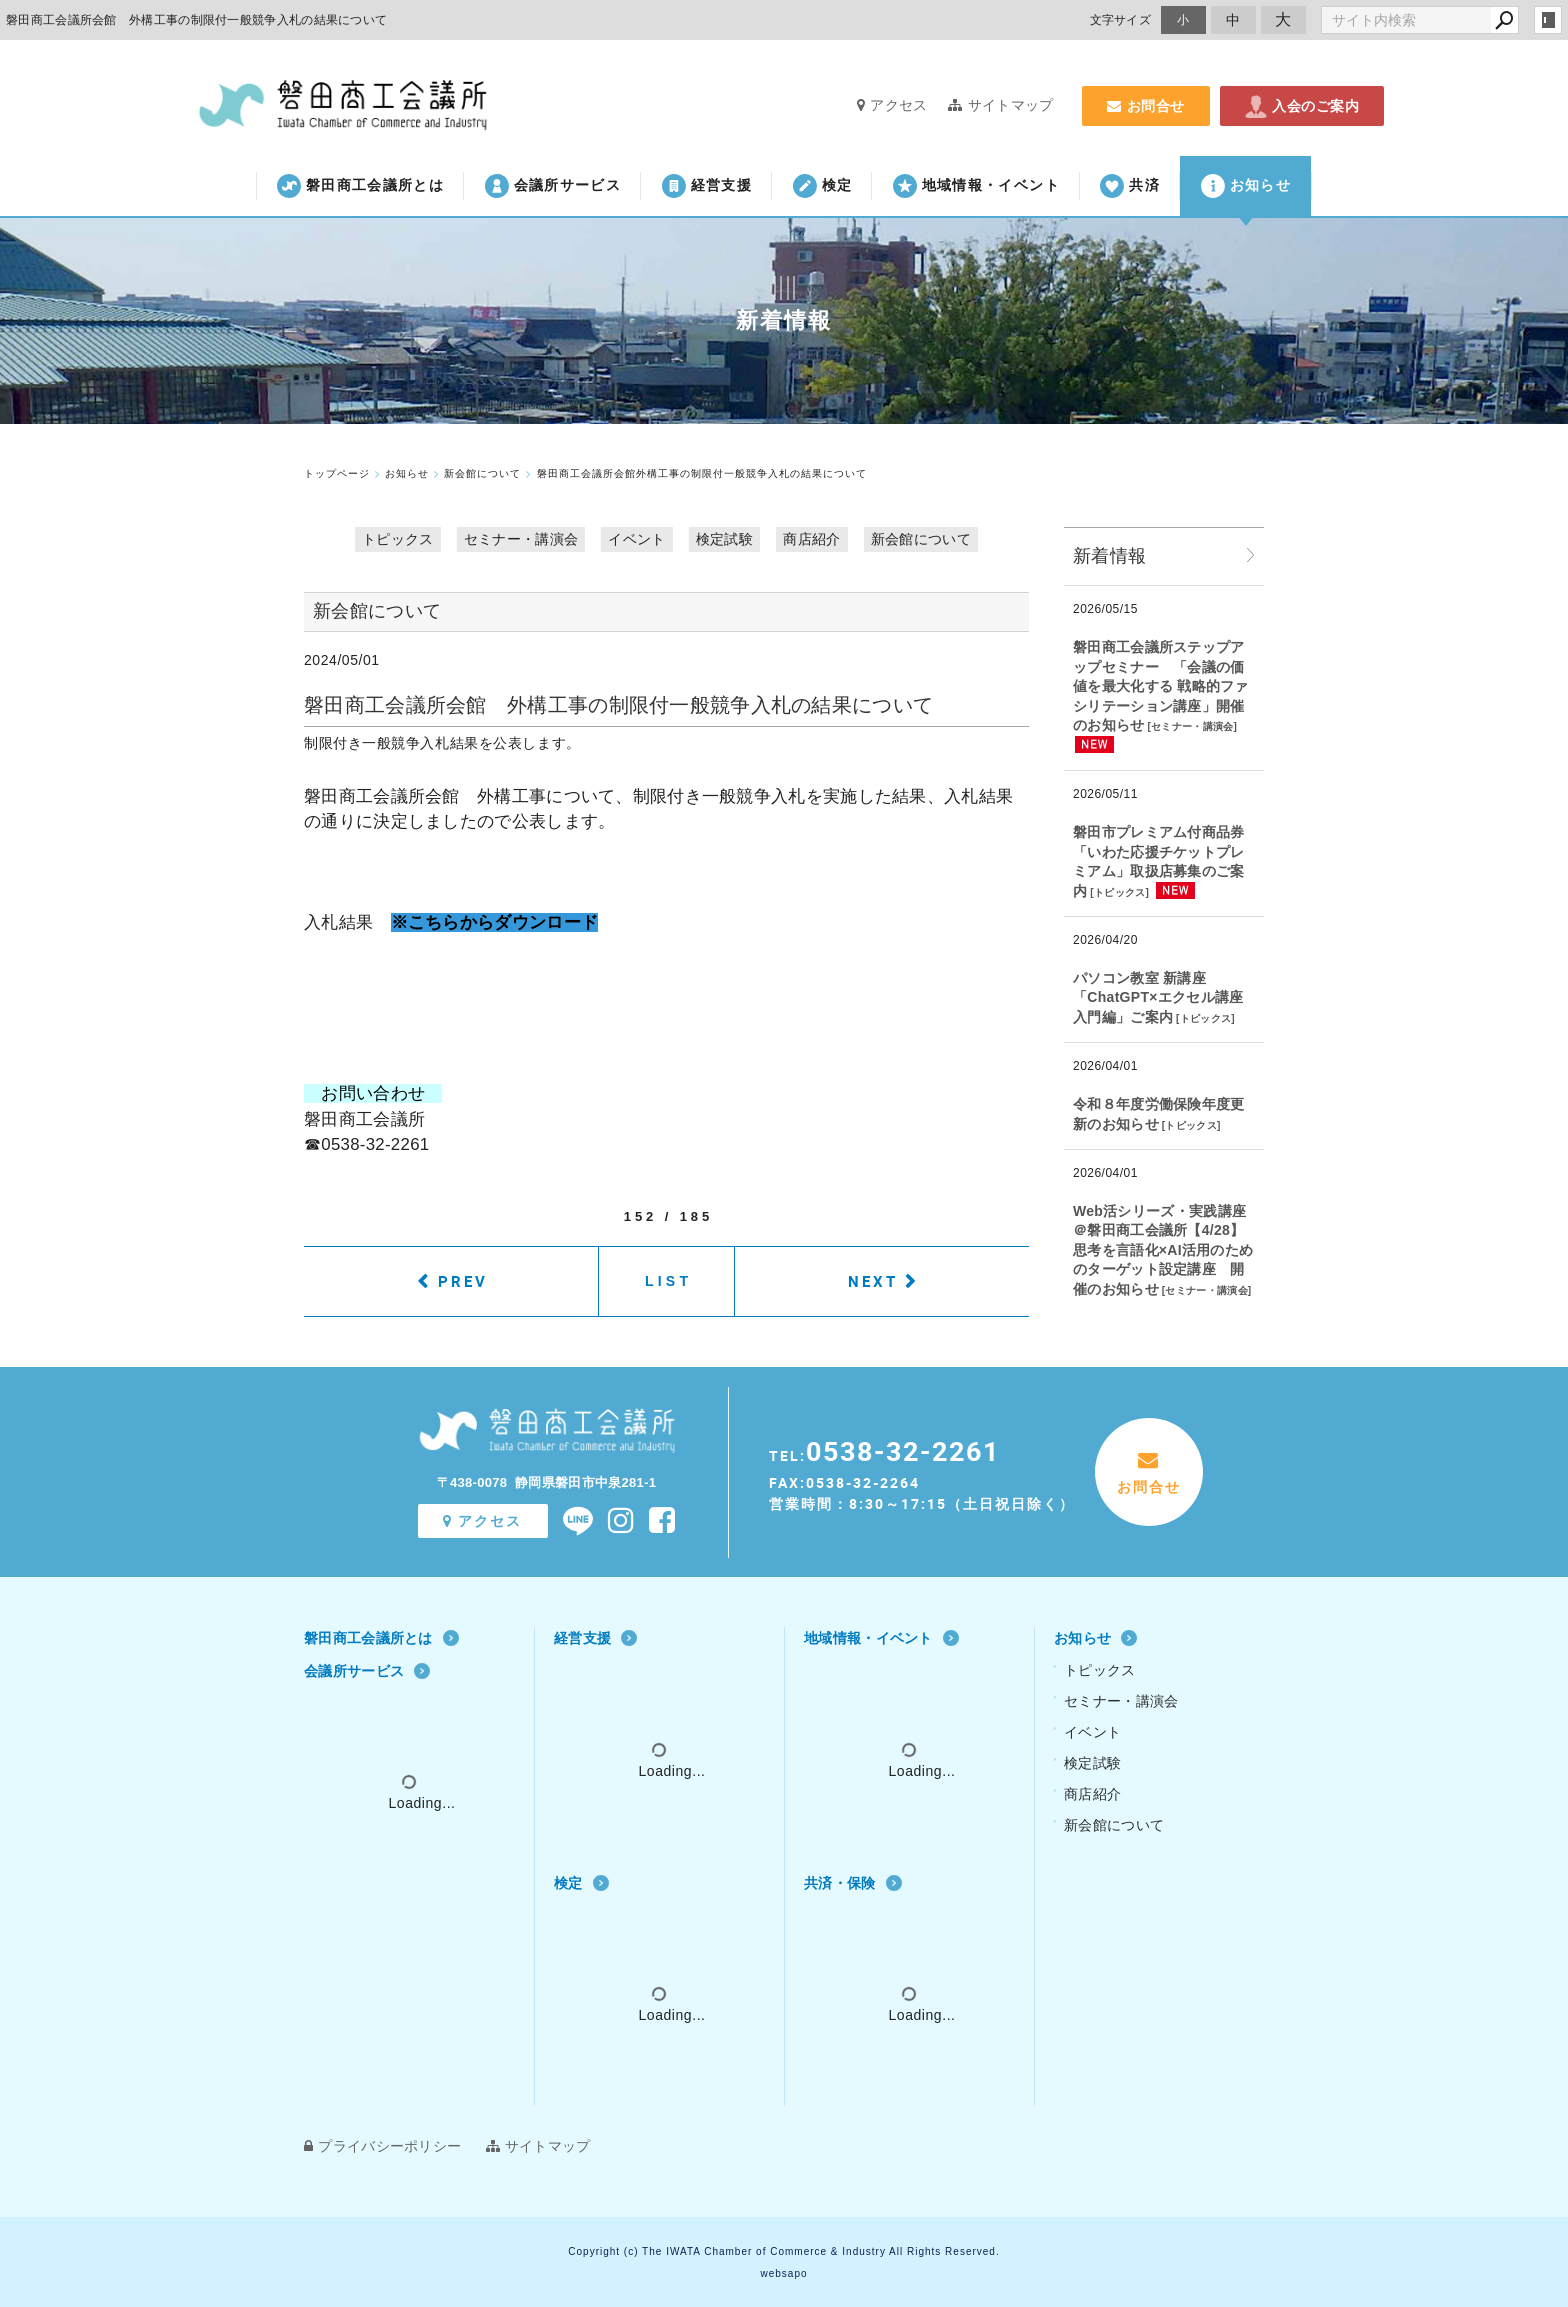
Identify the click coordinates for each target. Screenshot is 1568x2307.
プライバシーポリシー (382, 2146)
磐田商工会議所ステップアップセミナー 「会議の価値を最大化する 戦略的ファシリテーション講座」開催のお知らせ (1161, 686)
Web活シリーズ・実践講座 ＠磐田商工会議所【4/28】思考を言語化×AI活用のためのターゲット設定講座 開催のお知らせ (1163, 1250)
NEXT (873, 1281)
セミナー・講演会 (521, 539)
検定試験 (724, 539)
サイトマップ (1000, 105)
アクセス (892, 105)
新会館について (921, 539)
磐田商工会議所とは (360, 186)
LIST (668, 1281)
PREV (463, 1281)
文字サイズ (1121, 19)
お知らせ (1246, 186)
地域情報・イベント (976, 186)
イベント (636, 539)
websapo (783, 2273)
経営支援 (707, 186)
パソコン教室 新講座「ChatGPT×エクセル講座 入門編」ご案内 (1158, 997)
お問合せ (1146, 106)
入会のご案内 (1302, 106)
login (1548, 20)
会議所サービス (553, 186)
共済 (1130, 186)
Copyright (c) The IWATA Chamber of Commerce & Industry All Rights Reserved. (783, 2251)
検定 (823, 186)
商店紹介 (811, 539)
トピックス (398, 539)
